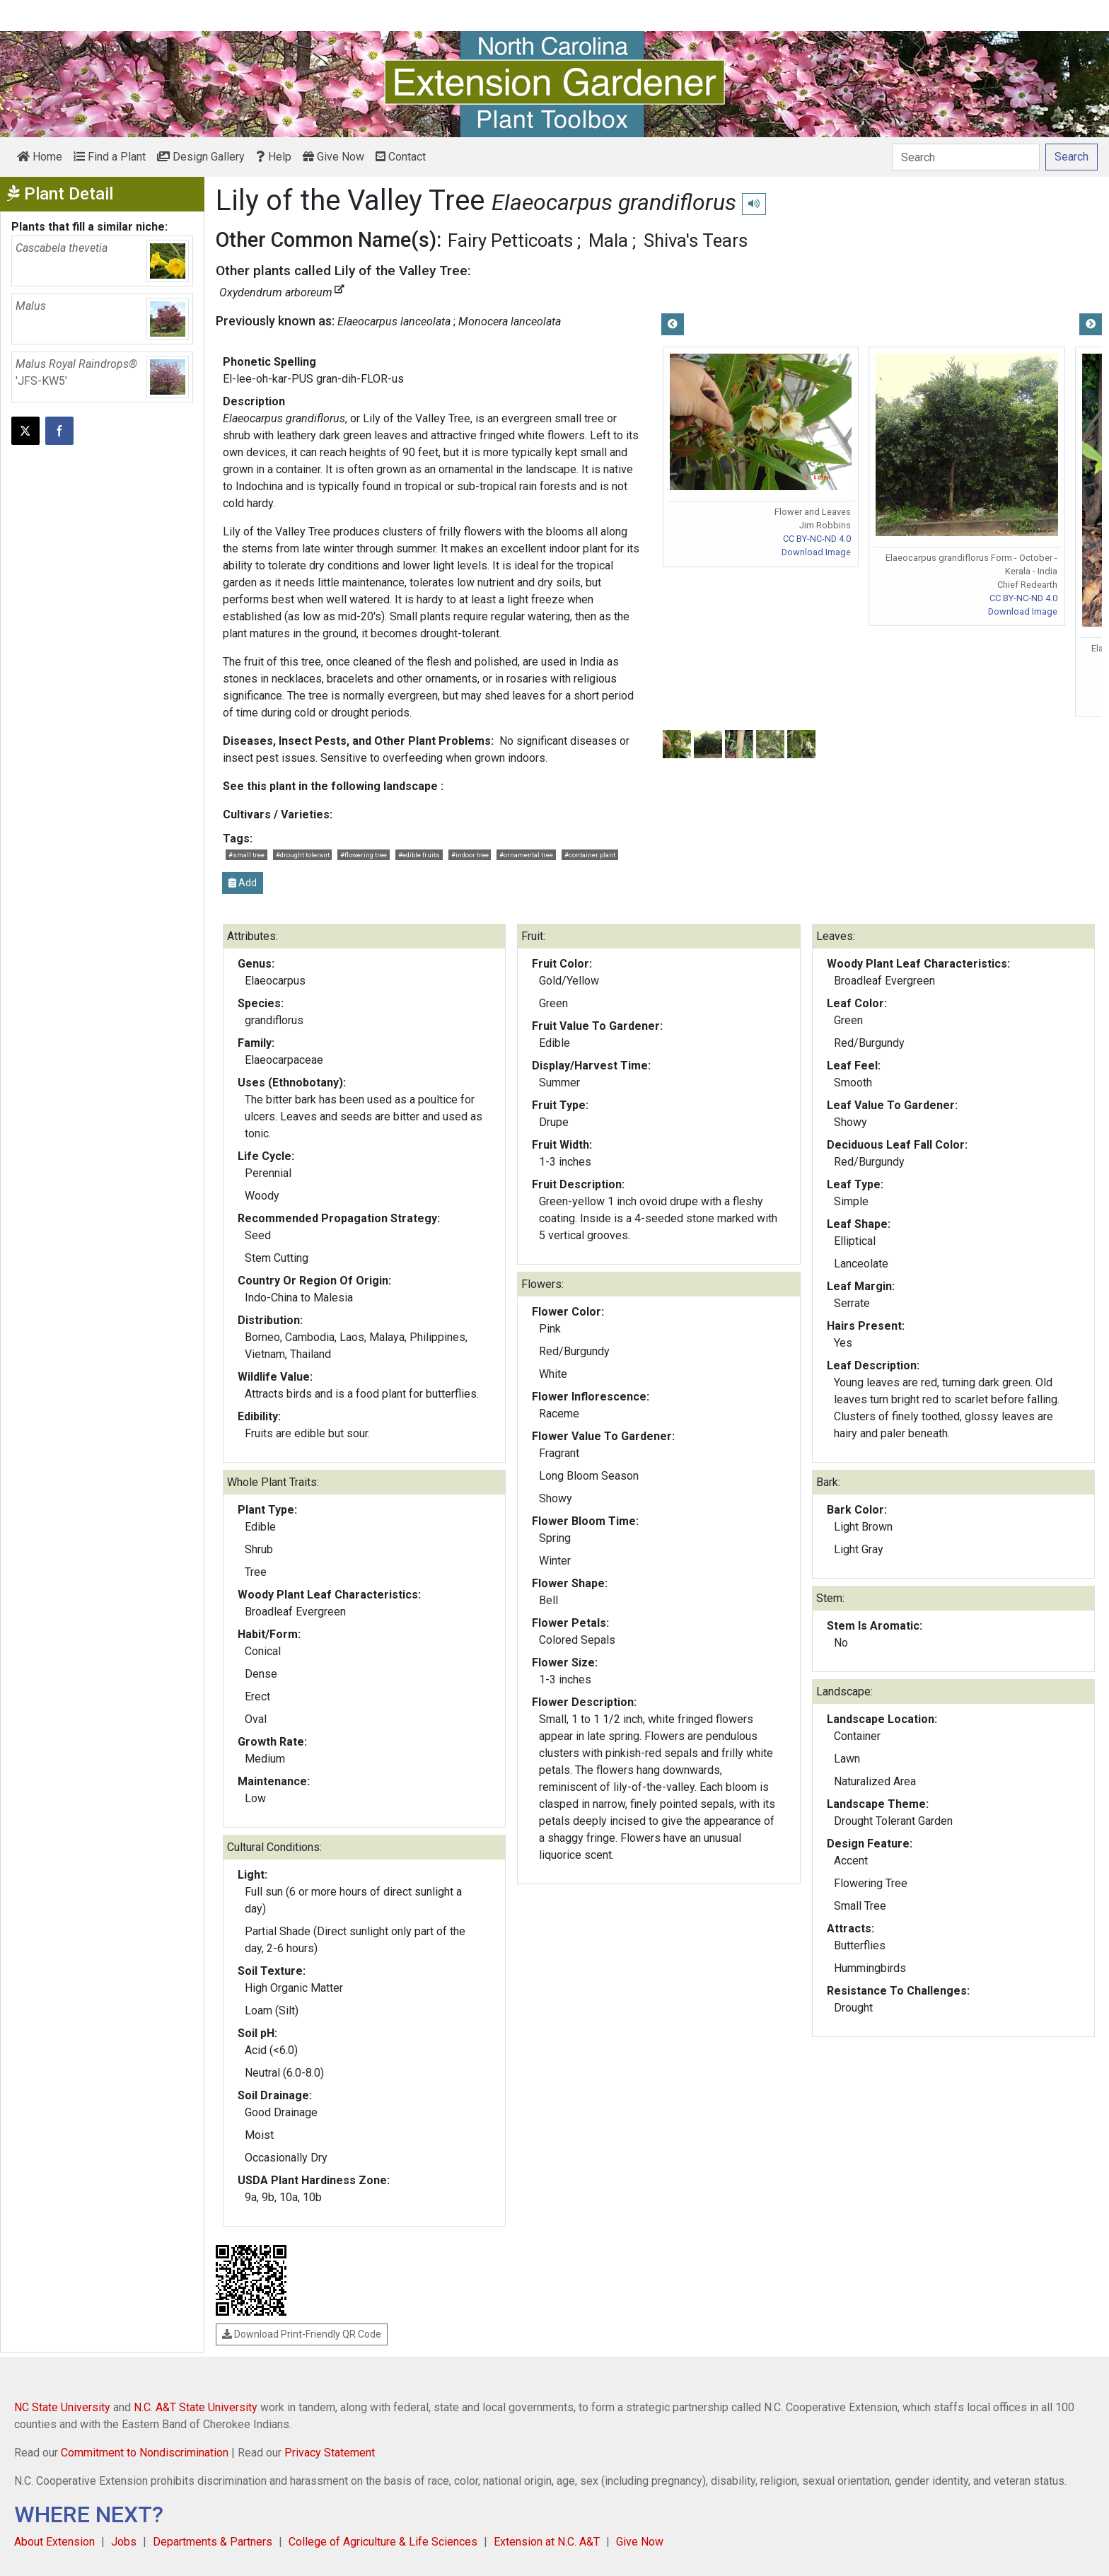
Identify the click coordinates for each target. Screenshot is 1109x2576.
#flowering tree (363, 855)
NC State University (62, 2407)
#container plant (589, 855)
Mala (608, 240)
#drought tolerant (303, 855)
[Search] (966, 157)
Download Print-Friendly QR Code (301, 2334)
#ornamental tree (526, 855)
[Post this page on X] (25, 431)
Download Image (816, 552)
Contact (401, 156)
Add (242, 882)
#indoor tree (470, 855)
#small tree (246, 855)
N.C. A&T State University (195, 2407)
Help (273, 156)
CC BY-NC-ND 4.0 (817, 538)
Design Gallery (201, 156)
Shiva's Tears (696, 240)
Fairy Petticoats (510, 240)
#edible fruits (419, 855)
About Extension (54, 2541)
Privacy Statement (329, 2452)
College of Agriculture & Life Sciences (383, 2541)
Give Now (333, 156)
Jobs (124, 2541)
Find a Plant (110, 156)
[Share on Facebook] (59, 431)
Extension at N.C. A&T (547, 2541)
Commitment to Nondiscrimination (144, 2452)
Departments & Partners (212, 2541)
